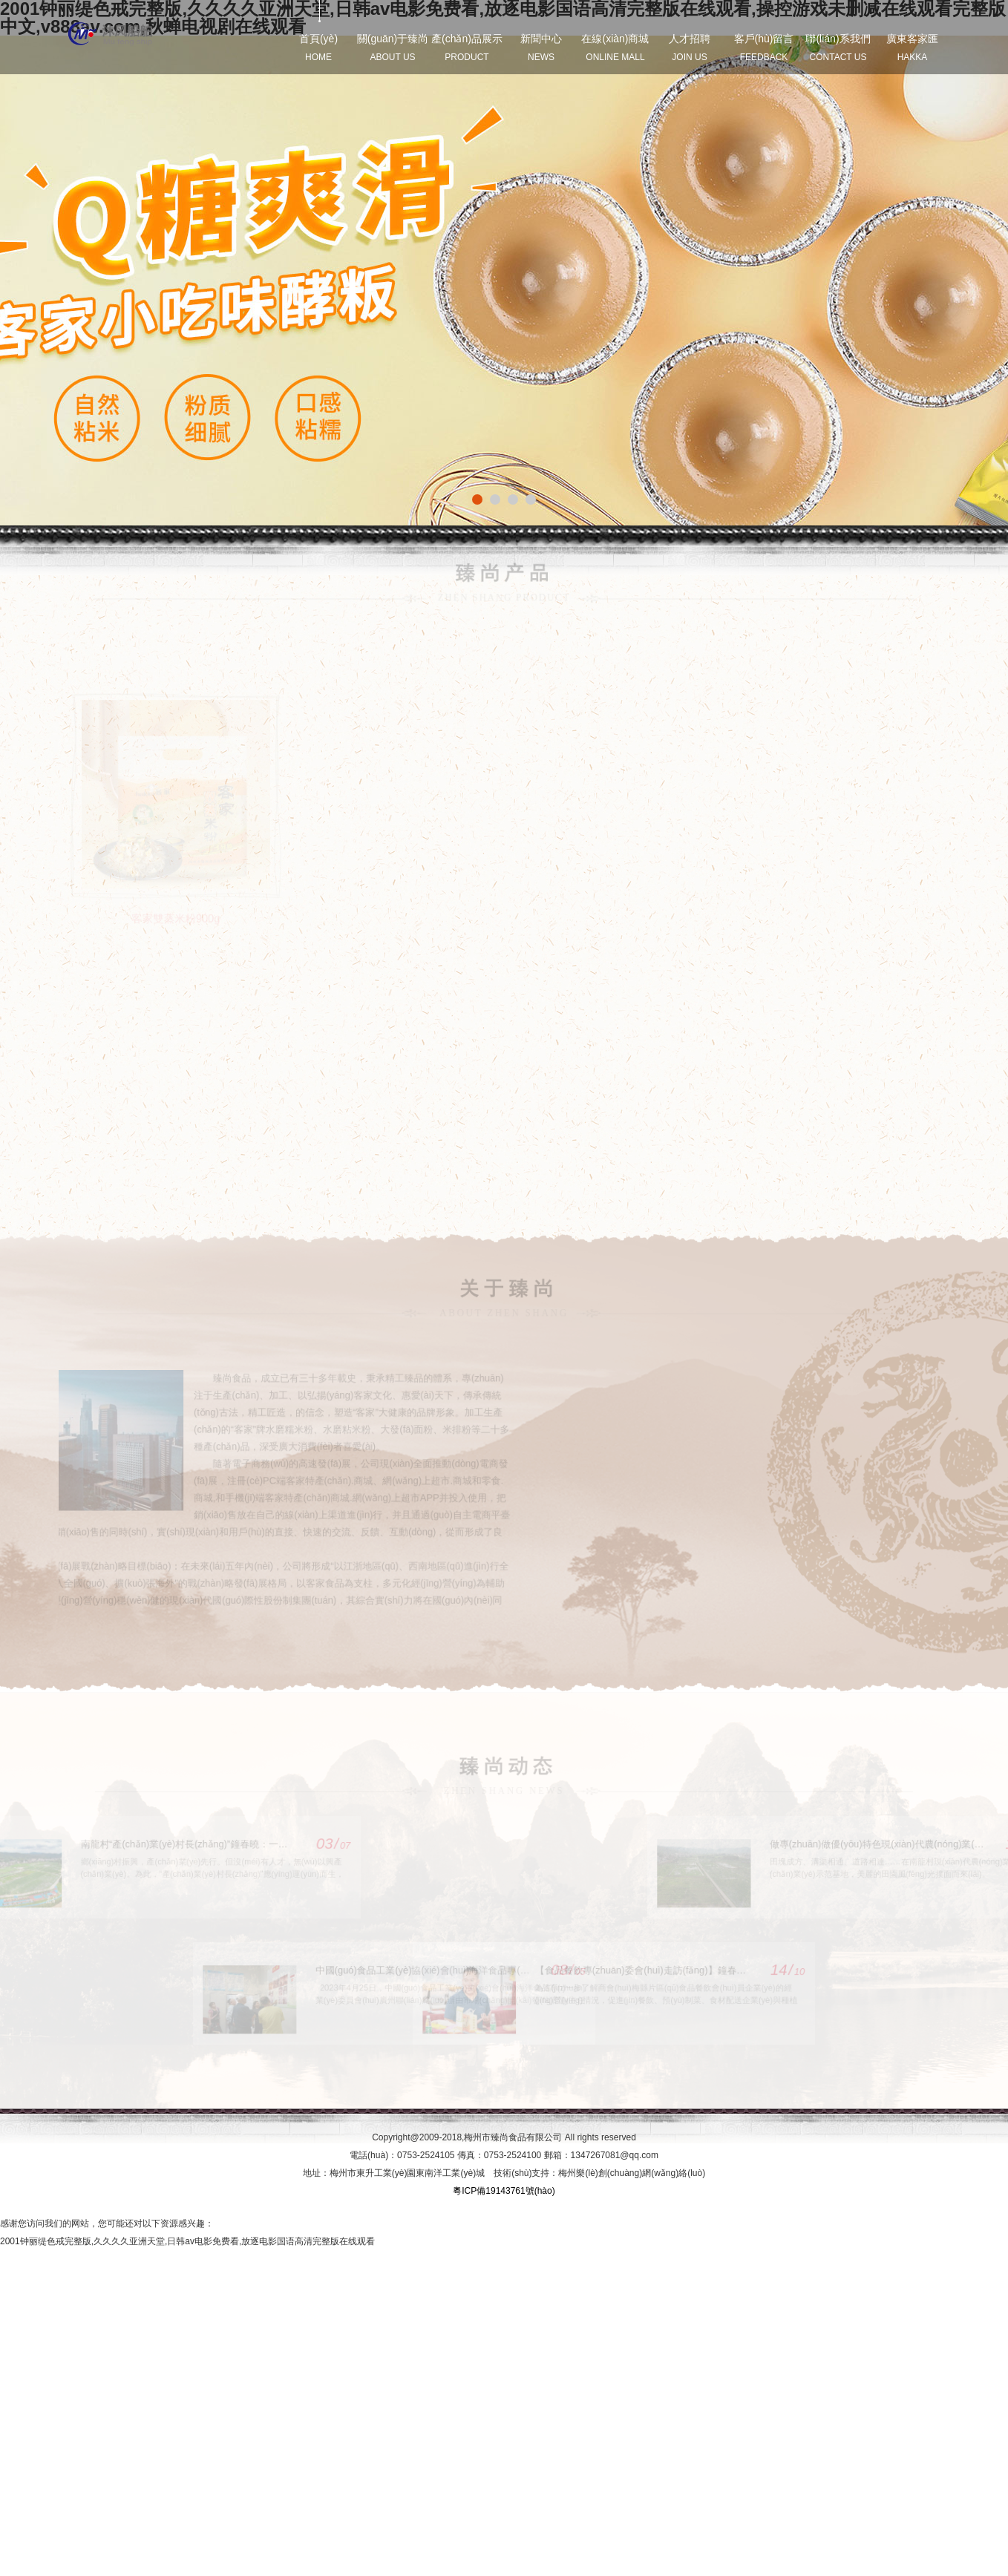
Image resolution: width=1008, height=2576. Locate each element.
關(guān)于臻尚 (392, 47)
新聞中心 (541, 47)
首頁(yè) (318, 47)
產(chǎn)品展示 (467, 47)
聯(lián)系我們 (837, 47)
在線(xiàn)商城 (615, 47)
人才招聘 (689, 47)
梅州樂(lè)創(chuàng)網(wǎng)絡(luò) (631, 2173)
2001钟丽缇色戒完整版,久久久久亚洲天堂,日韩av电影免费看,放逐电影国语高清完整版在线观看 (187, 2241)
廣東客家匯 (912, 47)
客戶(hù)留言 (764, 47)
